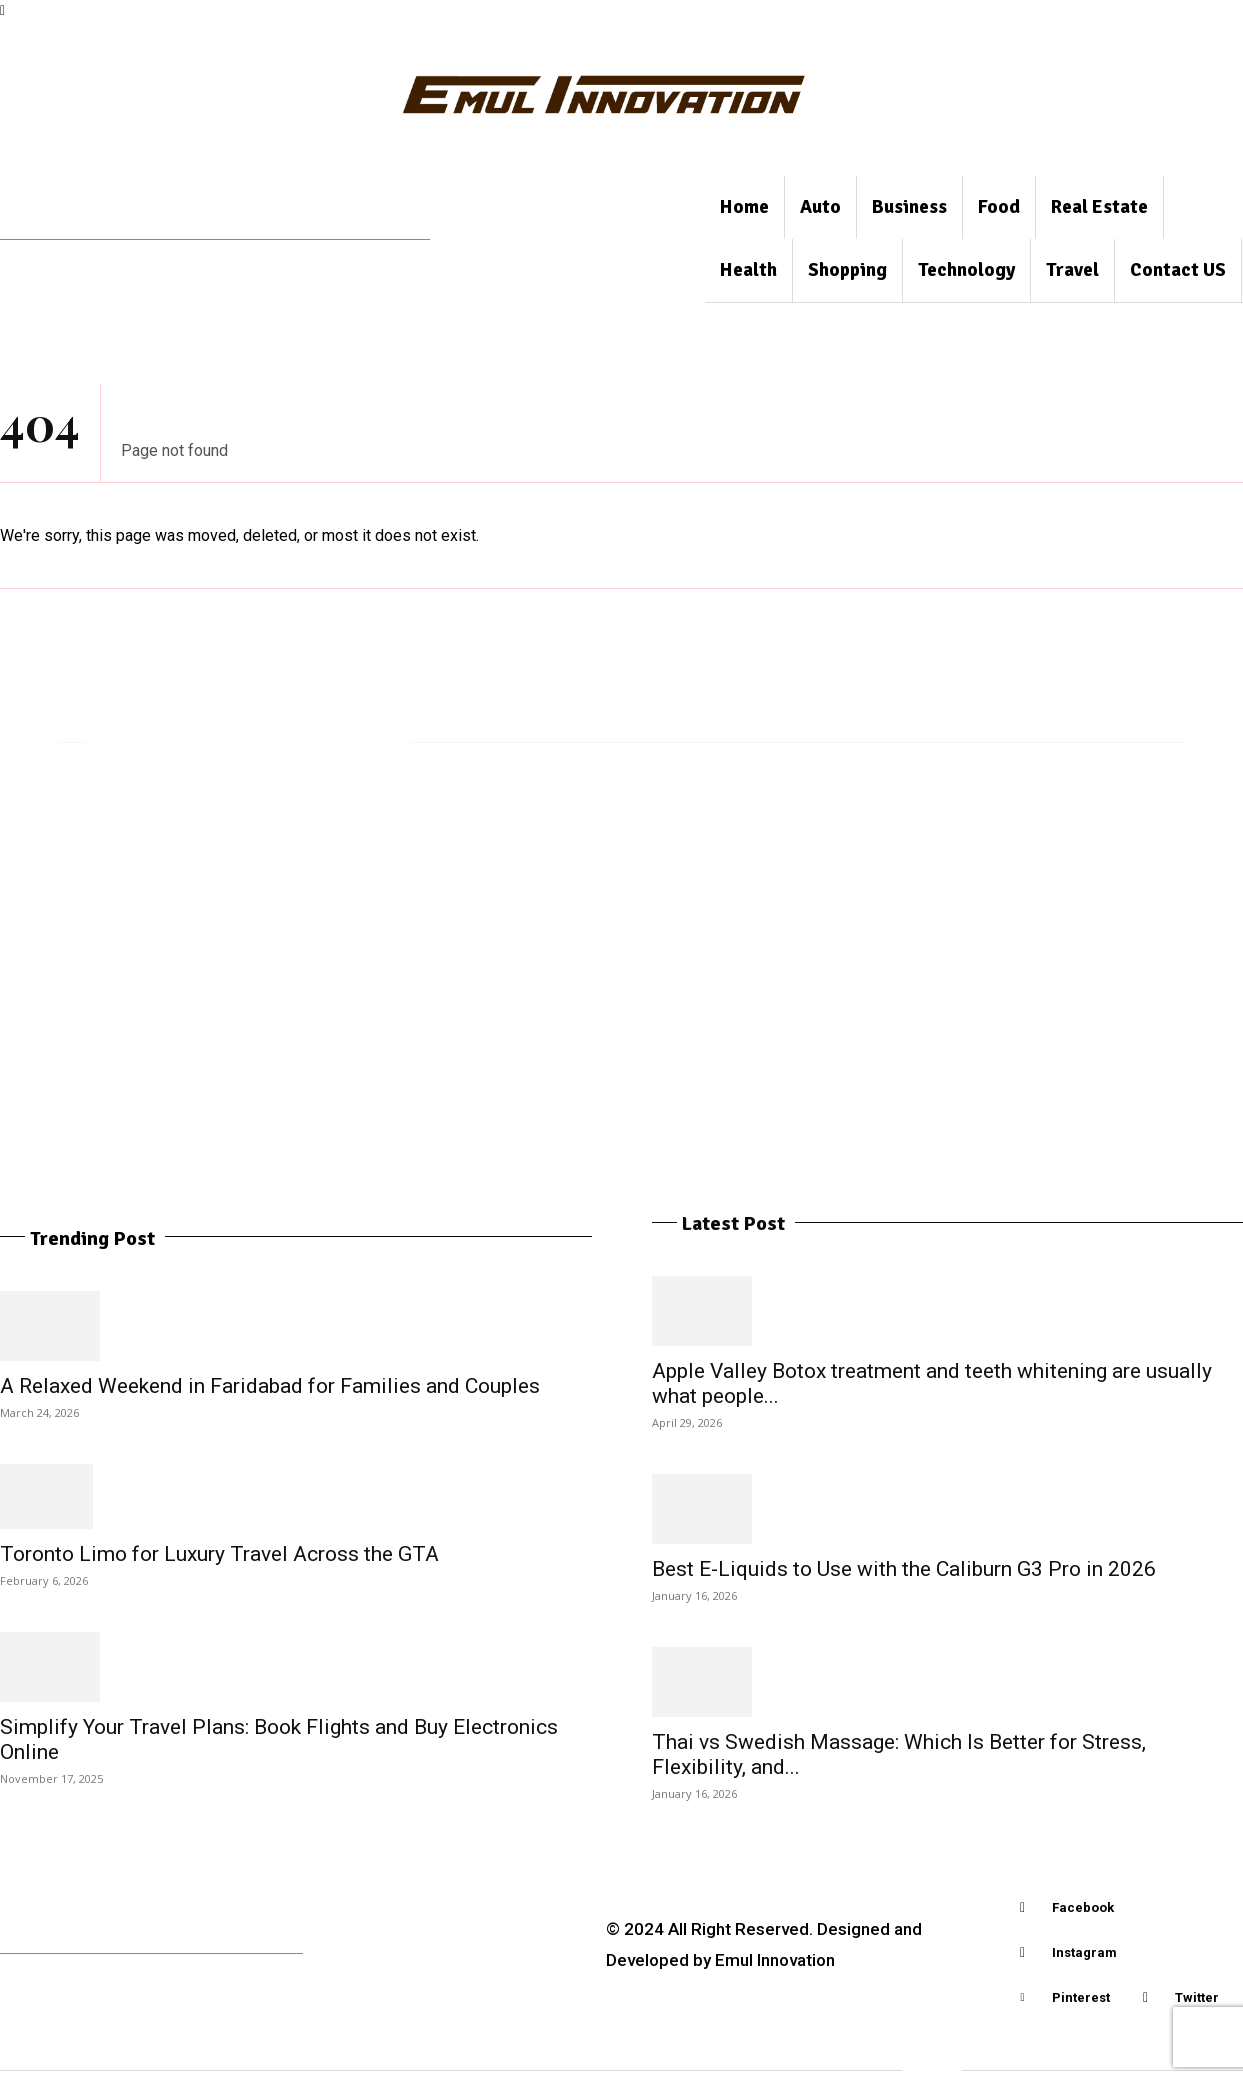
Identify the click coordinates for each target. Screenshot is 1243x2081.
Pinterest (1081, 1997)
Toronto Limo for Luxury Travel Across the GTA (219, 1554)
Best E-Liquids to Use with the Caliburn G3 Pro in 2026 (904, 1569)
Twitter (1197, 1997)
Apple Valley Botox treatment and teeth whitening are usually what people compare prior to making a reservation (746, 922)
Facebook (1083, 1907)
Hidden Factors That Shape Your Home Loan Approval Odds (1043, 880)
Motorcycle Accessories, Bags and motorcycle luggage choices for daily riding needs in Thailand (182, 894)
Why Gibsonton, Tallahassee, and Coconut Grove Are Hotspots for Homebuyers (473, 894)
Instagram (1084, 1952)
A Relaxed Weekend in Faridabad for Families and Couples (270, 1386)
